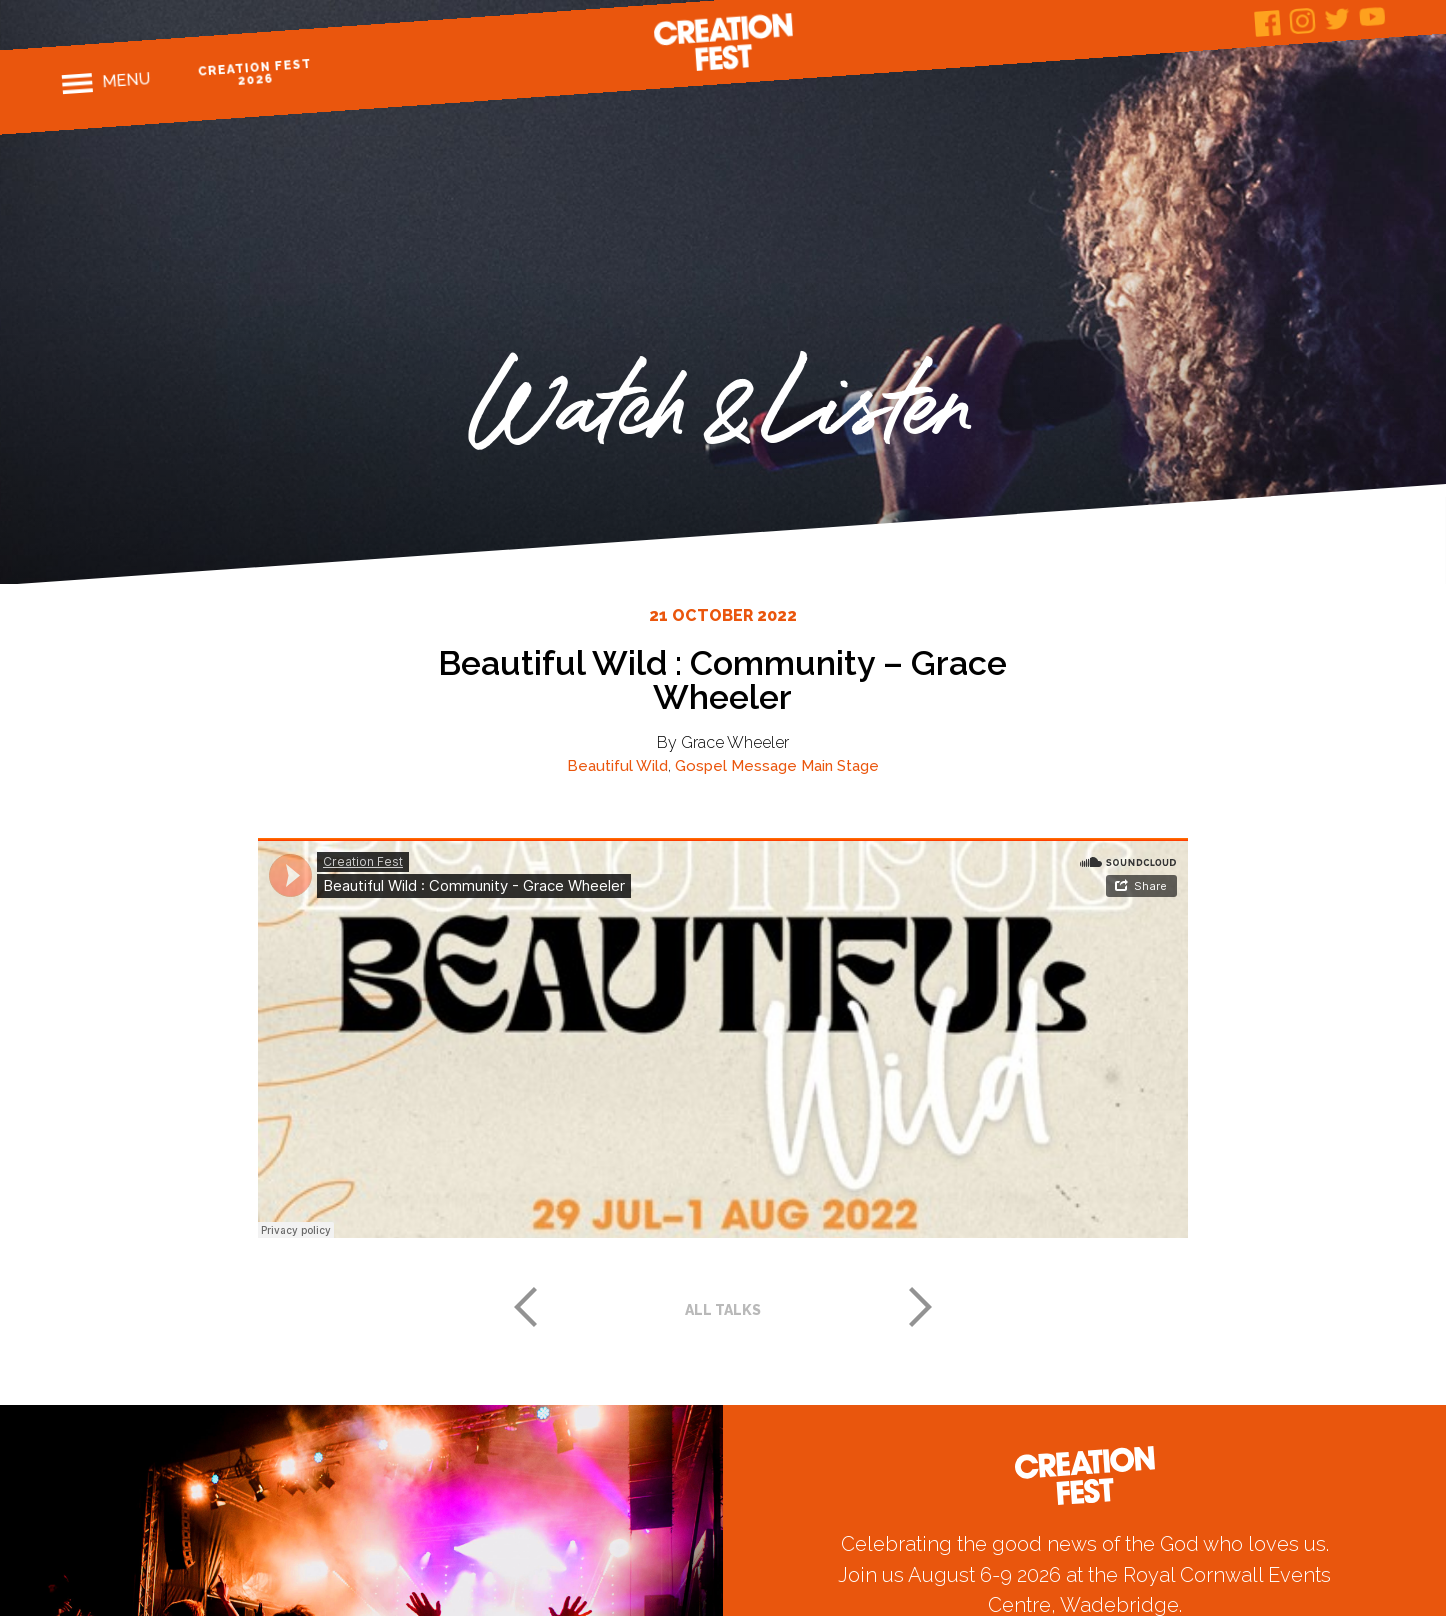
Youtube (1372, 16)
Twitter (1337, 18)
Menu (126, 80)
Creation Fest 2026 (254, 72)
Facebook (1267, 23)
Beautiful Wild (617, 766)
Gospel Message (736, 766)
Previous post (525, 1307)
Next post (921, 1307)
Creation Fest (723, 42)
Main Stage (840, 766)
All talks (723, 1310)
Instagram (1302, 21)
